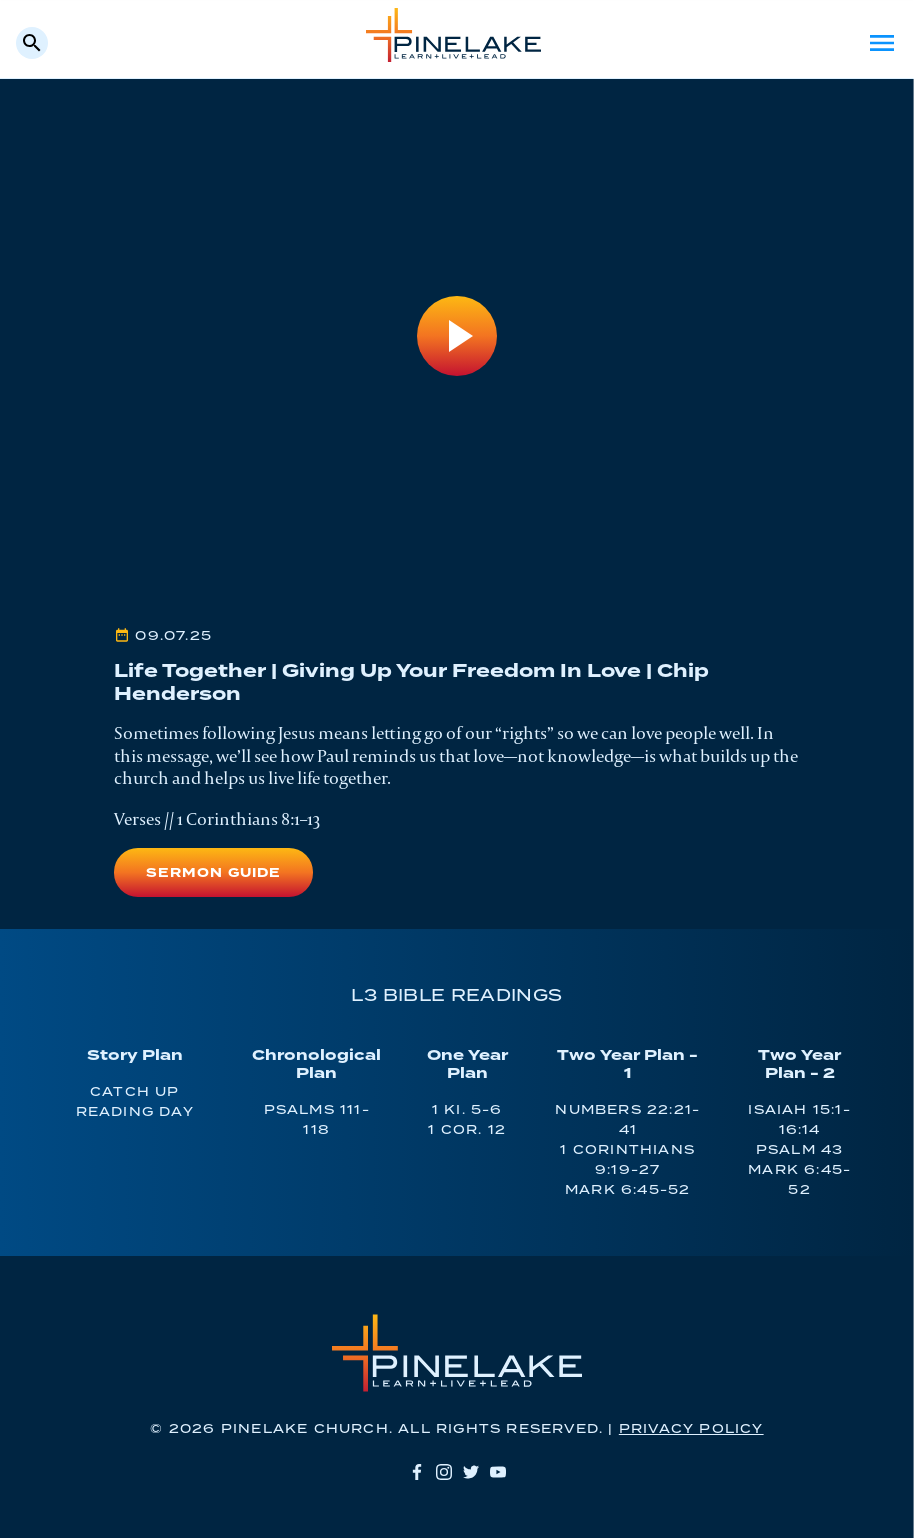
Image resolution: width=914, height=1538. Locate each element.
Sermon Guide (213, 873)
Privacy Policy (691, 1429)
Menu (882, 43)
